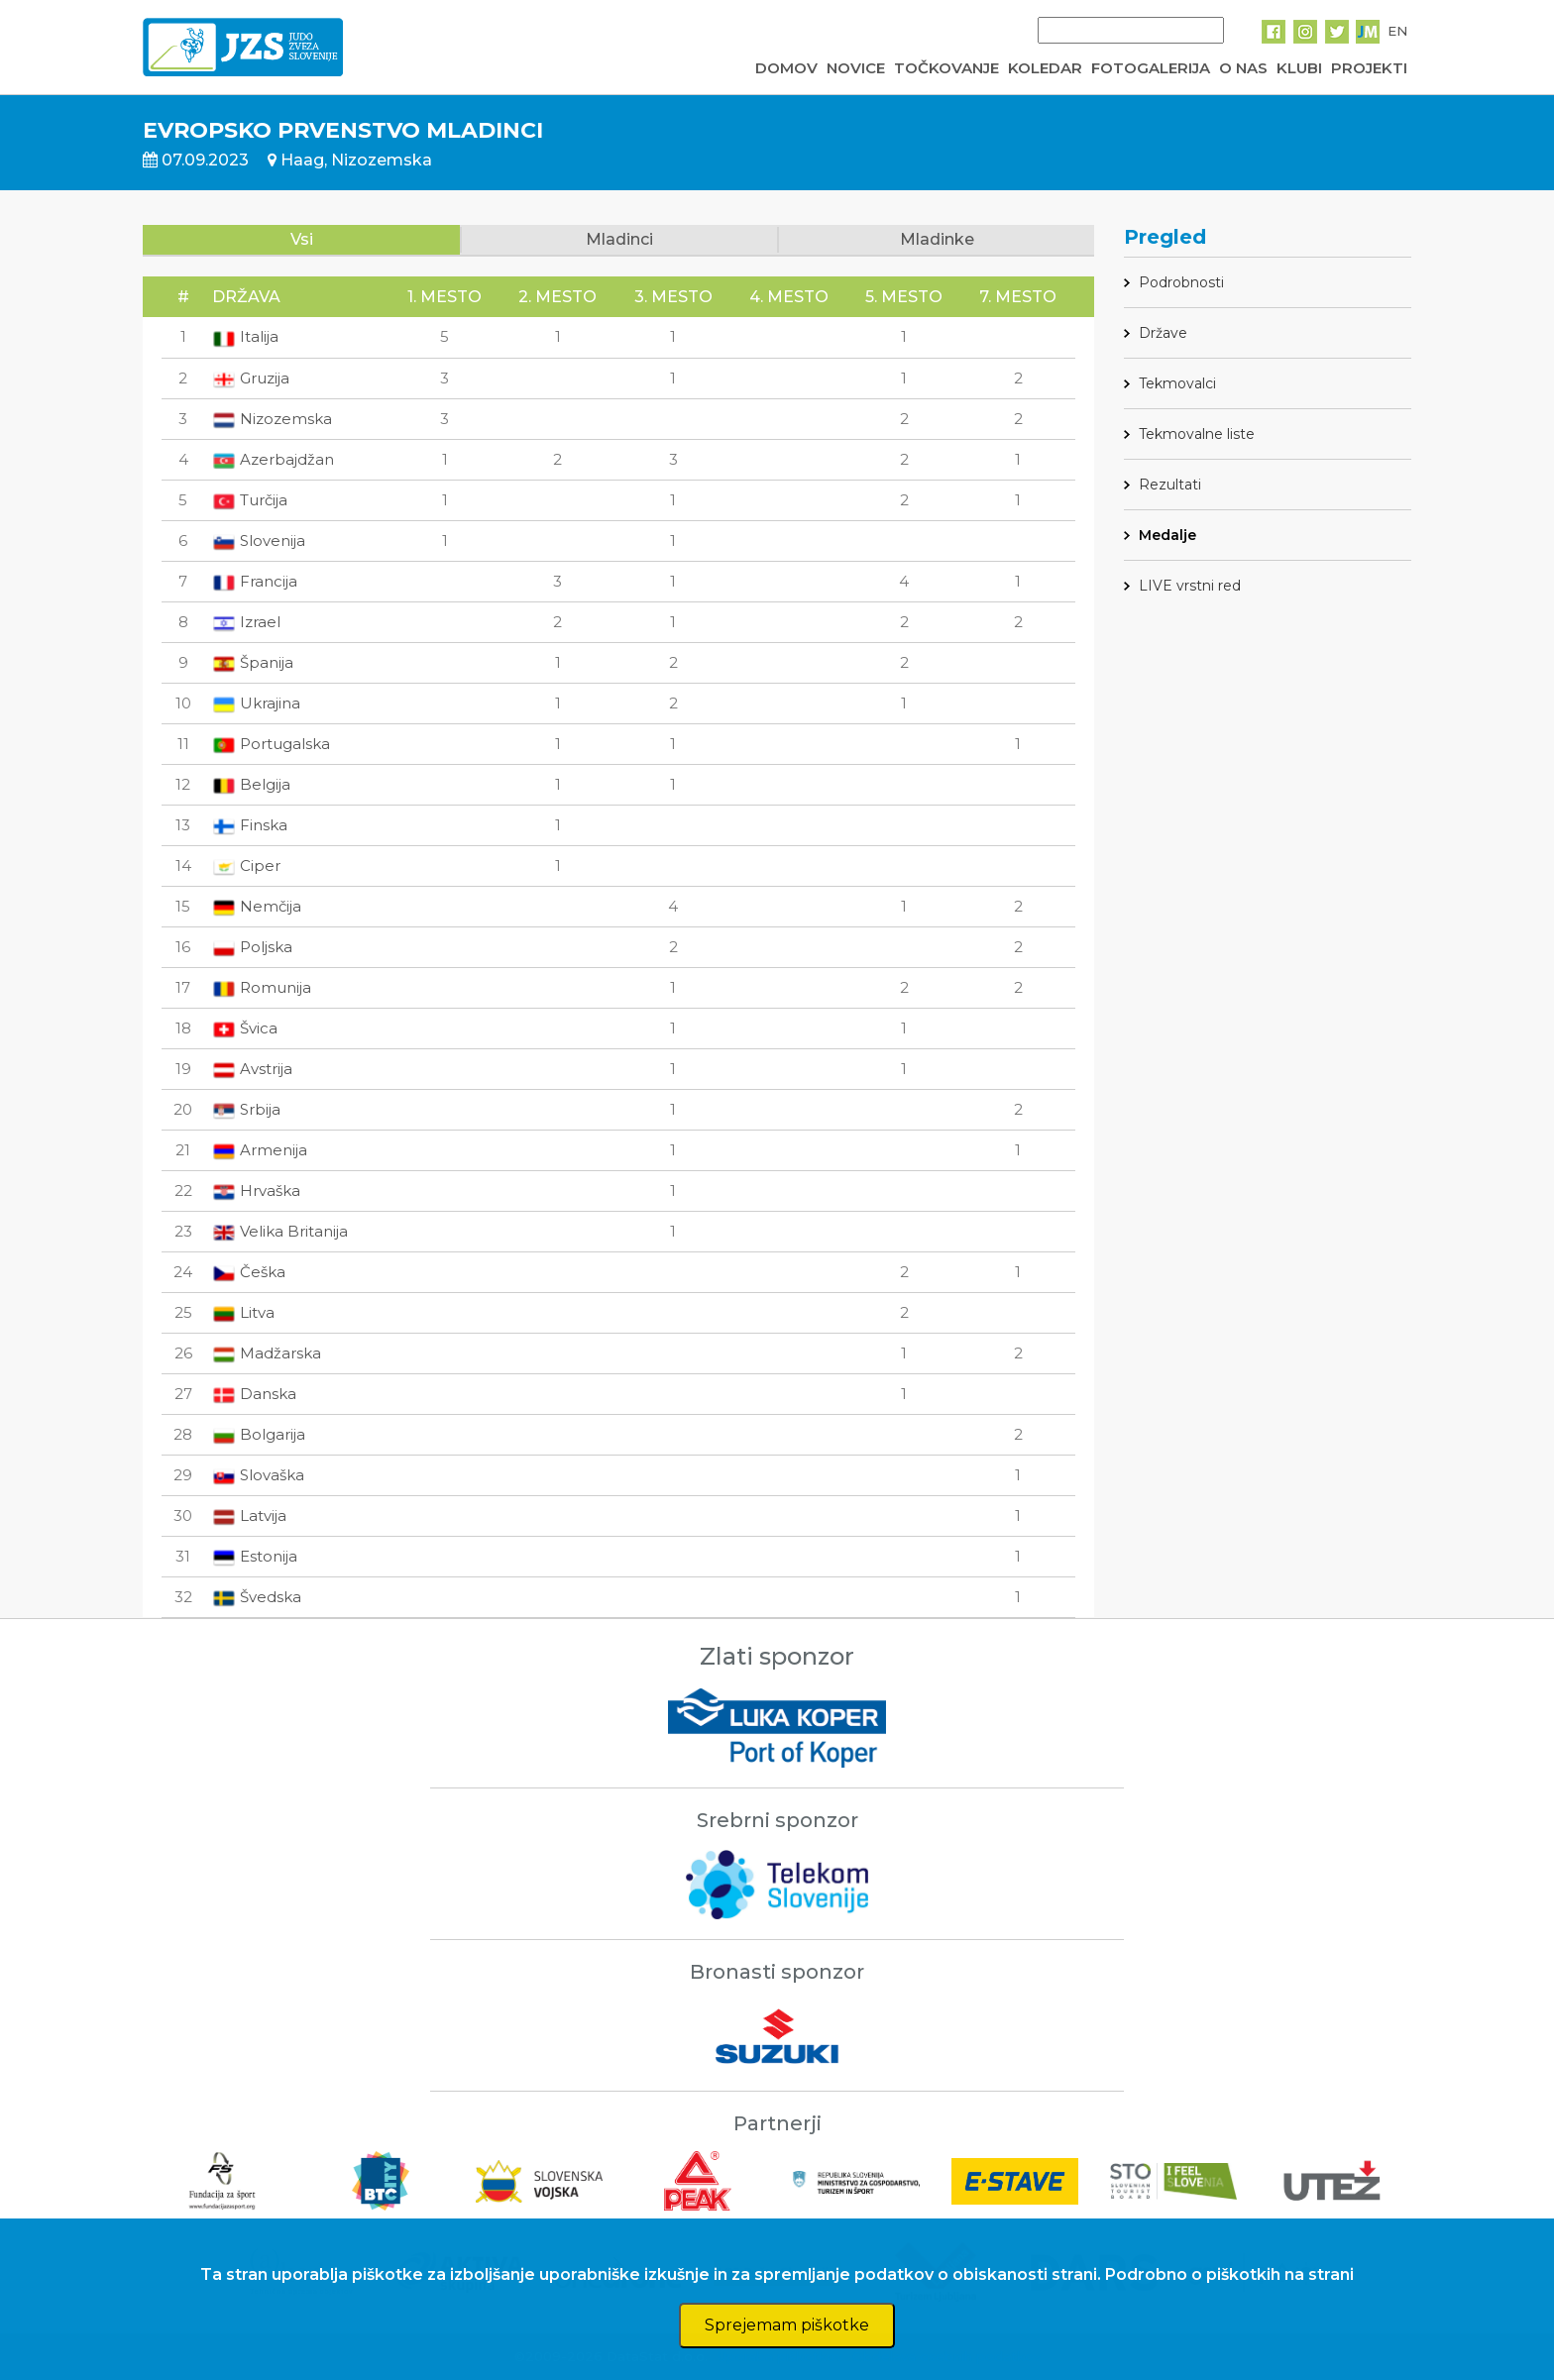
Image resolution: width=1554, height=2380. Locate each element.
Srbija (246, 1109)
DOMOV (786, 67)
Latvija (249, 1515)
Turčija (249, 499)
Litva (243, 1312)
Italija (245, 336)
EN (1397, 31)
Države (1163, 333)
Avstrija (252, 1068)
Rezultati (1170, 484)
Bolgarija (258, 1434)
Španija (252, 662)
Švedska (256, 1596)
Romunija (261, 987)
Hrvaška (256, 1190)
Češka (248, 1271)
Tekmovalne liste (1197, 434)
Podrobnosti (1181, 282)
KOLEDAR (1045, 67)
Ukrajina (256, 703)
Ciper (246, 865)
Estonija (254, 1556)
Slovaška (258, 1474)
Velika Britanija (280, 1231)
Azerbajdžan (273, 459)
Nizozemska (272, 418)
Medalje (1167, 535)
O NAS (1243, 67)
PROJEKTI (1369, 67)
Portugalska (271, 743)
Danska (254, 1393)
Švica (245, 1028)
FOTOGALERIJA (1150, 67)
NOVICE (856, 67)
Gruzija (250, 378)
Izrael (246, 621)
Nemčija (256, 906)
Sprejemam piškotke (787, 2325)
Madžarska (266, 1353)
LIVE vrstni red (1190, 586)
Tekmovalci (1177, 383)
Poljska (252, 946)
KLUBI (1299, 67)
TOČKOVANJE (946, 67)
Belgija (251, 784)
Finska (249, 824)
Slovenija (258, 540)
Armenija (259, 1149)
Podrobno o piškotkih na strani (1229, 2274)
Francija (254, 581)
